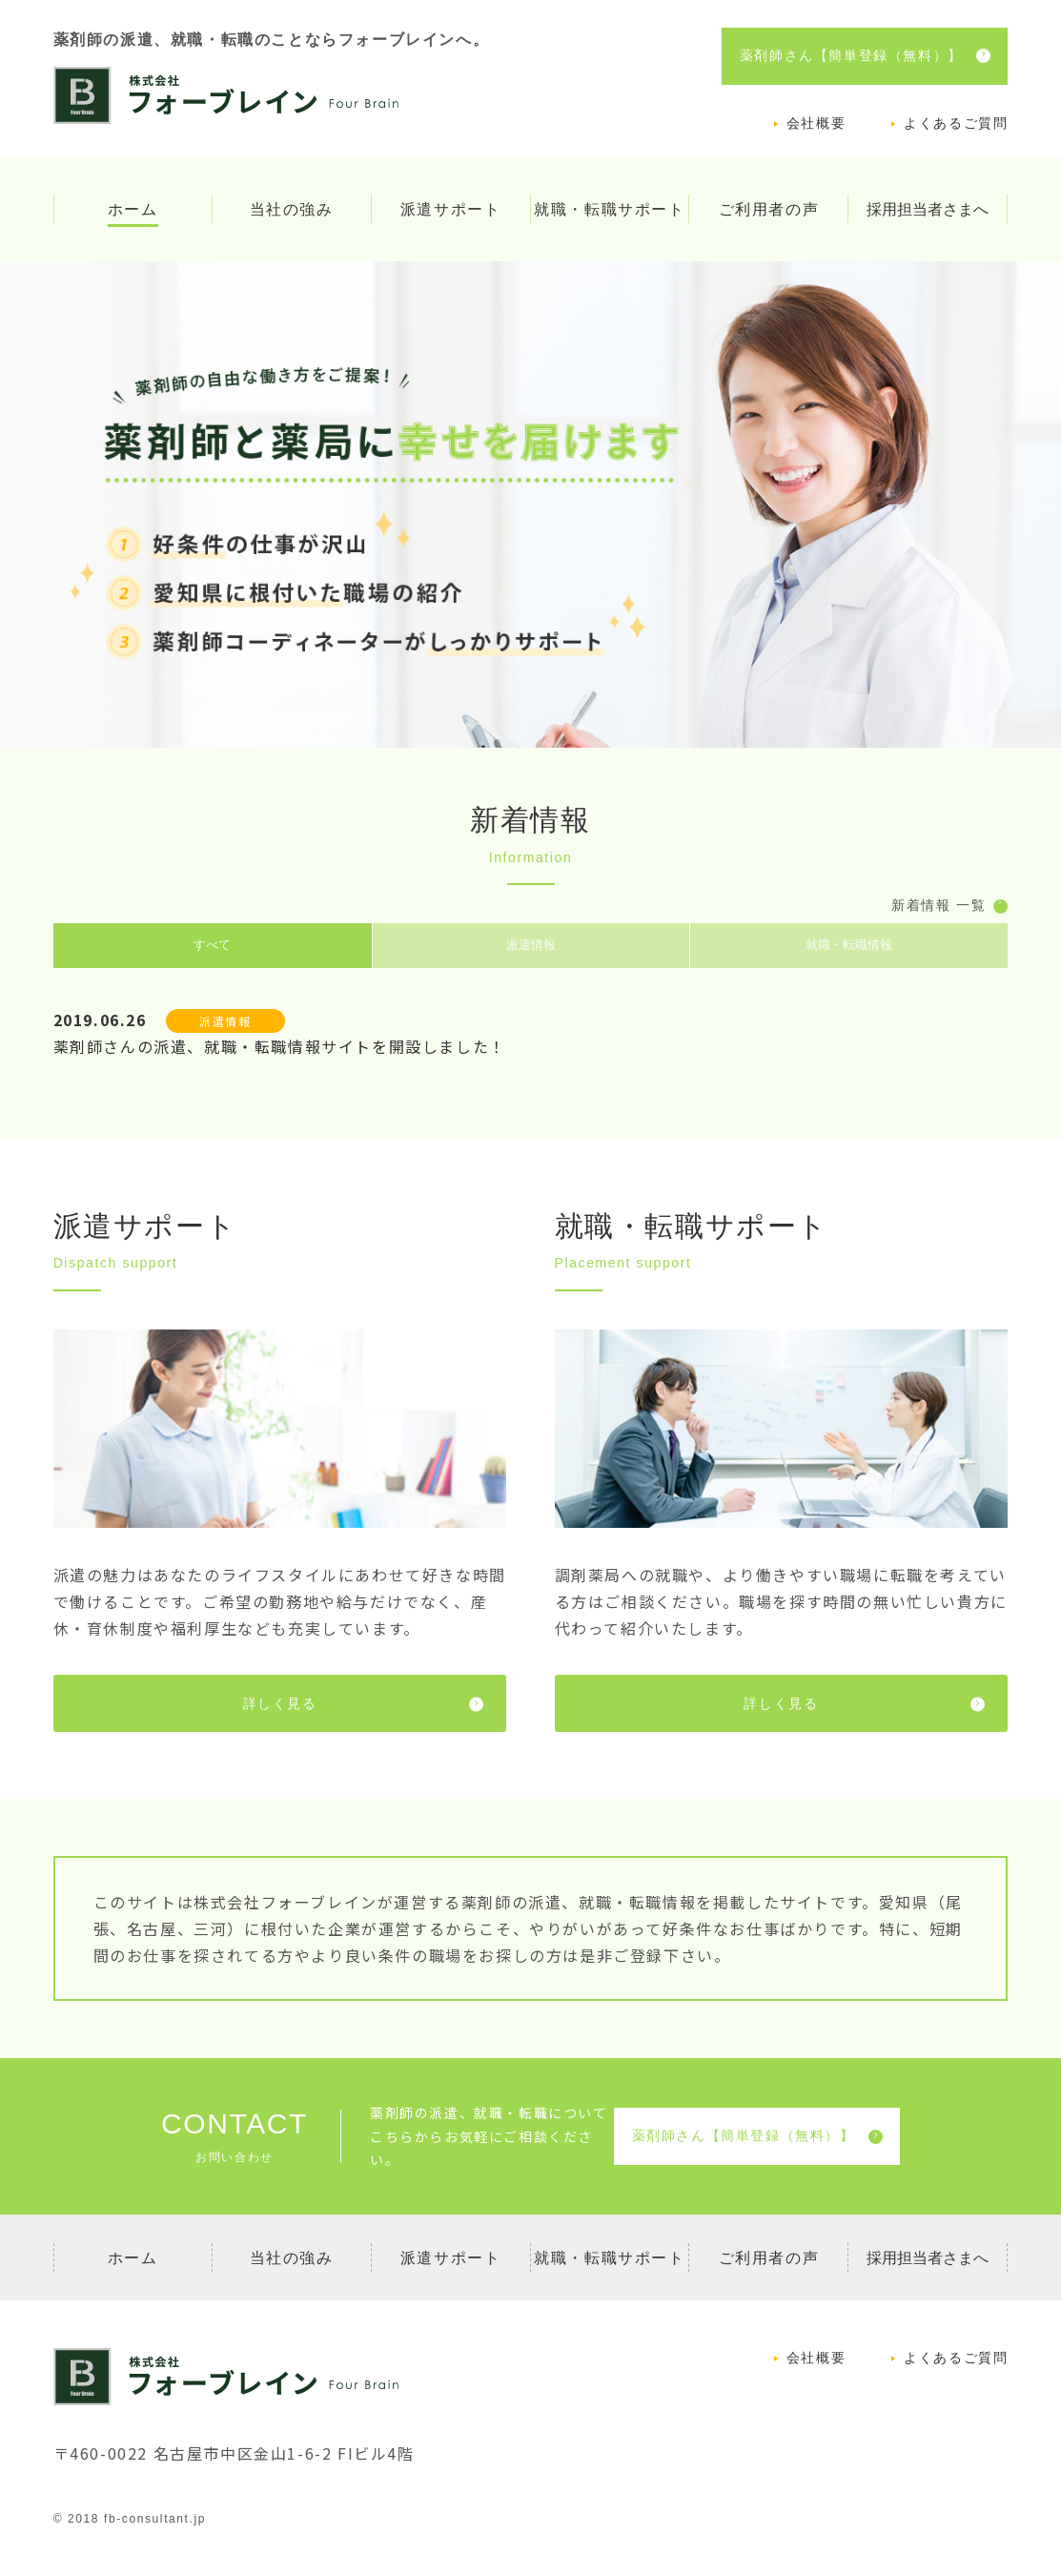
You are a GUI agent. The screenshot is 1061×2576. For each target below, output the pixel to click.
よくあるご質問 (956, 123)
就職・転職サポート (609, 209)
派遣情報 (531, 947)
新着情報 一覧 (949, 906)
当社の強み (292, 209)
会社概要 (816, 123)
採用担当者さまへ (928, 209)
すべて (213, 947)
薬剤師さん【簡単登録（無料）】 (865, 56)
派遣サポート (450, 209)
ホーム (133, 209)
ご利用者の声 (769, 209)
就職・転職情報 (849, 947)
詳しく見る (363, 1707)
